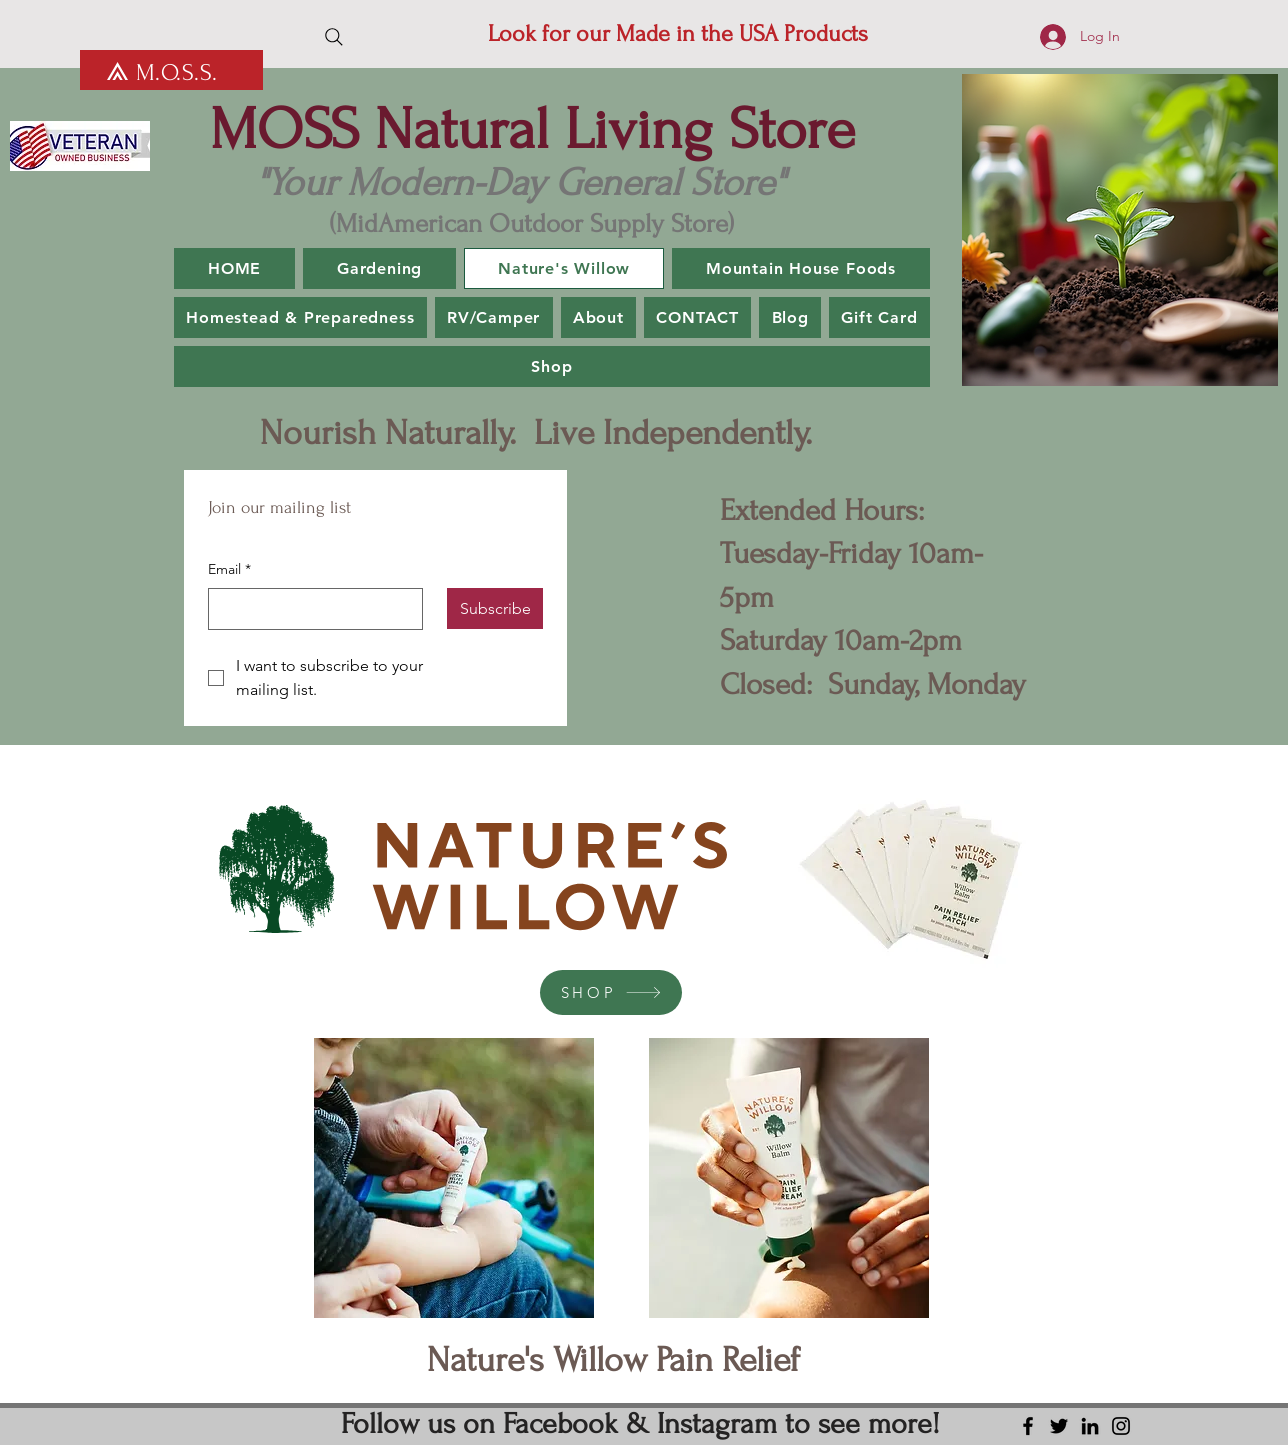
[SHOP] (611, 992)
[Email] (309, 609)
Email (229, 570)
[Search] (334, 37)
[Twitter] (1059, 1426)
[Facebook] (1028, 1426)
